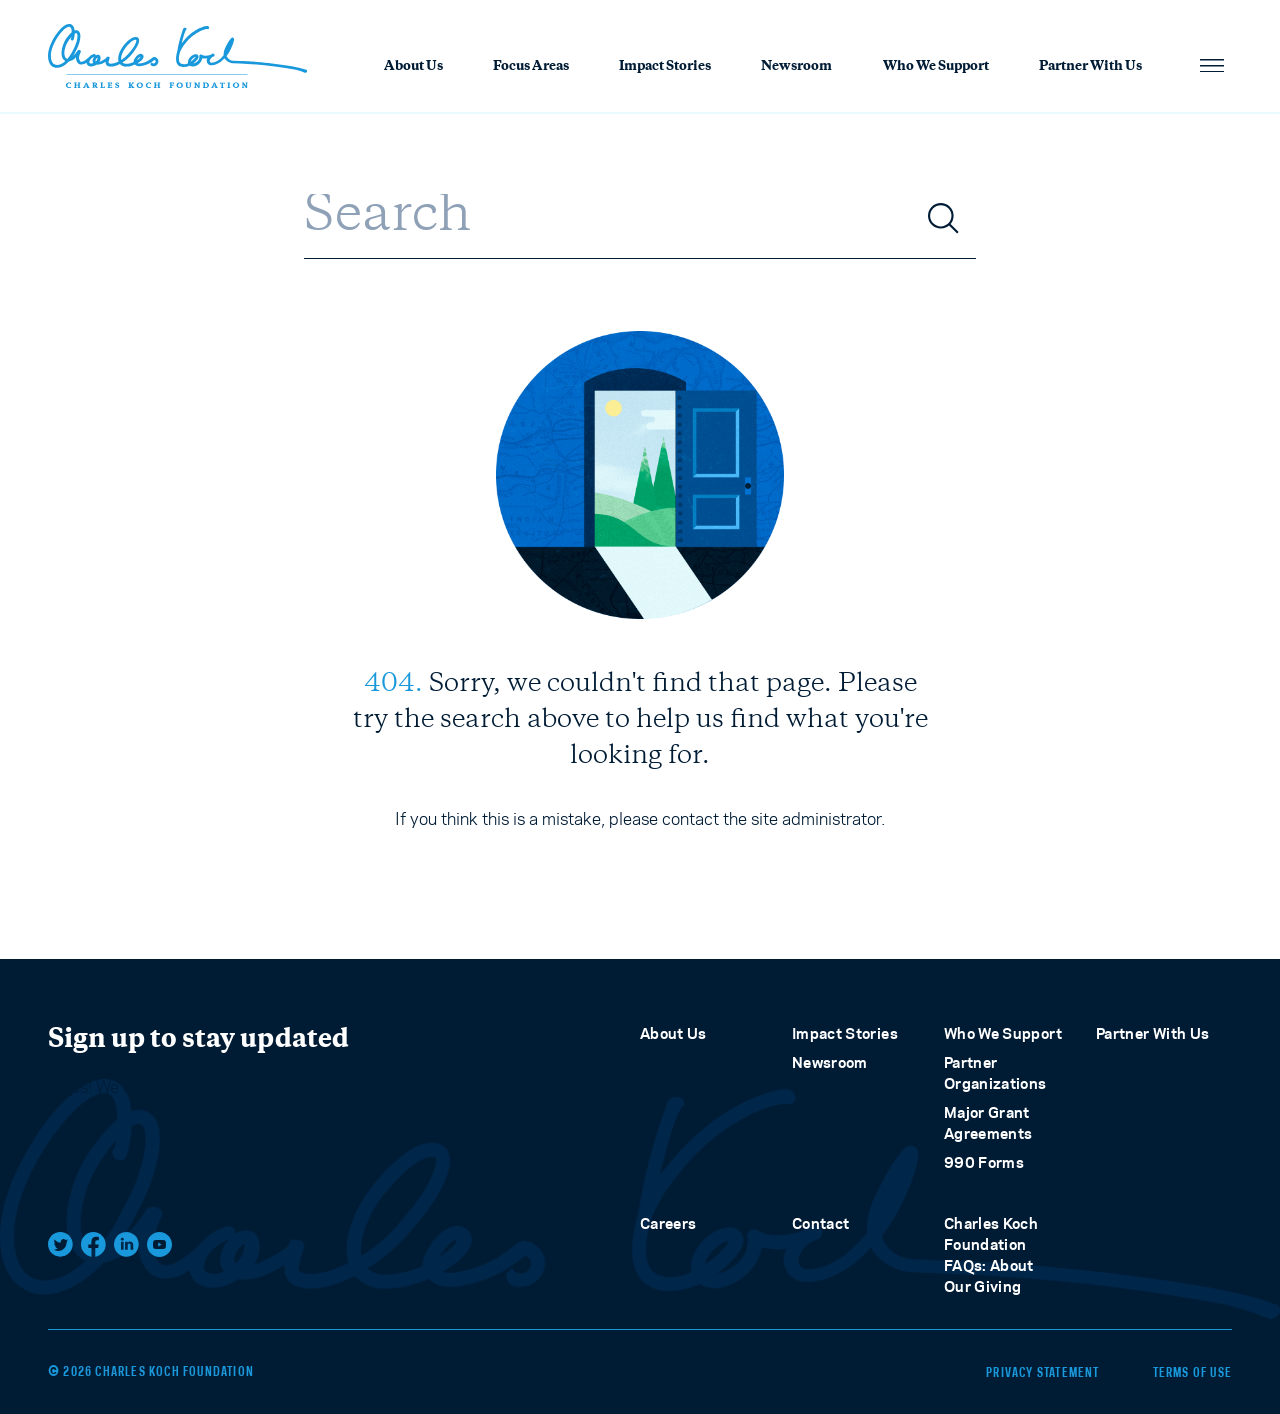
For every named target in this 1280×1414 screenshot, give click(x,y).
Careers (668, 1223)
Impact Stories (665, 67)
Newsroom (796, 67)
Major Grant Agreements (988, 1123)
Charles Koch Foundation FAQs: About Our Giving (991, 1255)
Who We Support (936, 67)
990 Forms (984, 1162)
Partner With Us (1090, 67)
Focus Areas (531, 67)
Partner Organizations (995, 1073)
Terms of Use (1192, 1372)
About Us (413, 67)
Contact (820, 1223)
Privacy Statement (1039, 1372)
